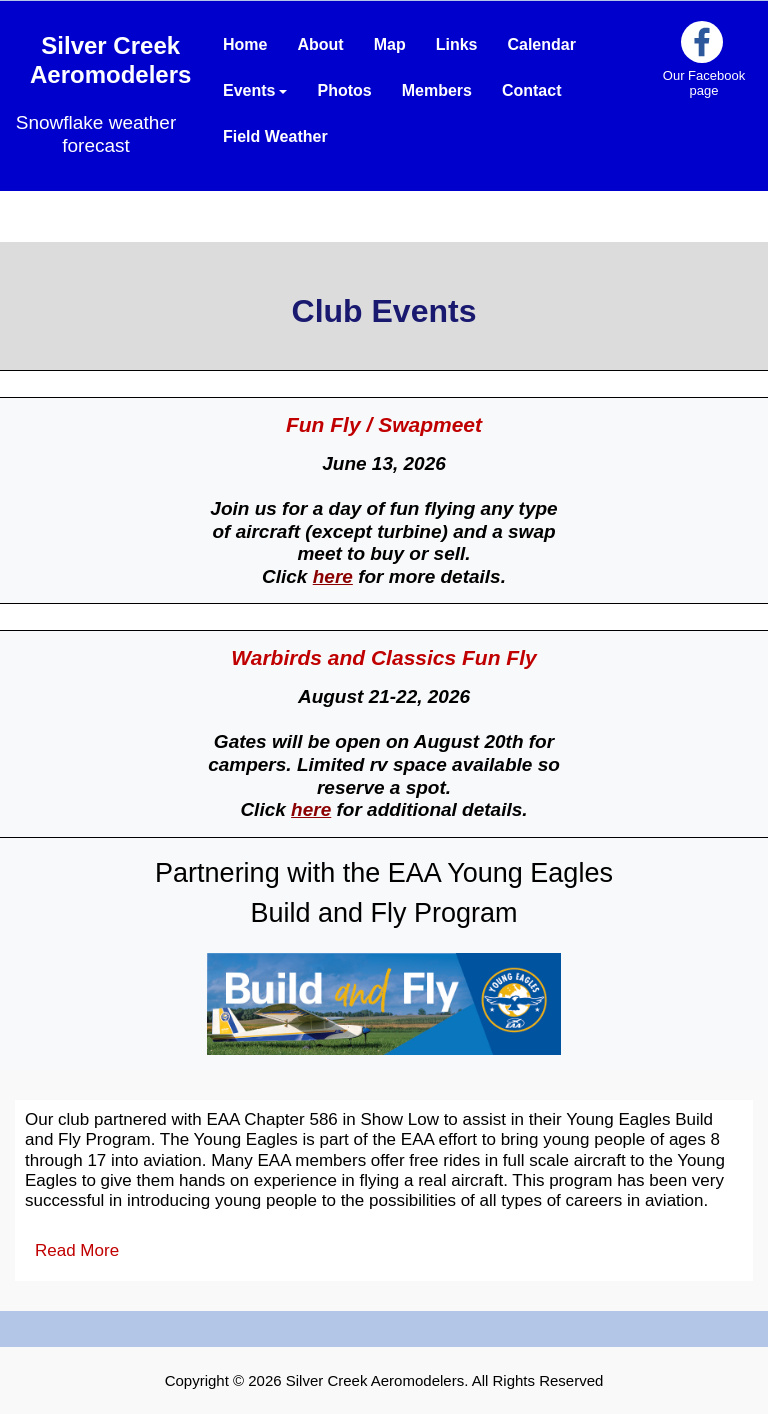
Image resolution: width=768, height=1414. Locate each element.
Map (390, 44)
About (320, 44)
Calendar (541, 44)
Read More (77, 1250)
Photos (344, 90)
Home (245, 44)
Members (437, 90)
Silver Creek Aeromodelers (110, 60)
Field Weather (275, 136)
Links (457, 44)
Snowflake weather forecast (96, 134)
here (333, 576)
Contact (532, 90)
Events (255, 90)
